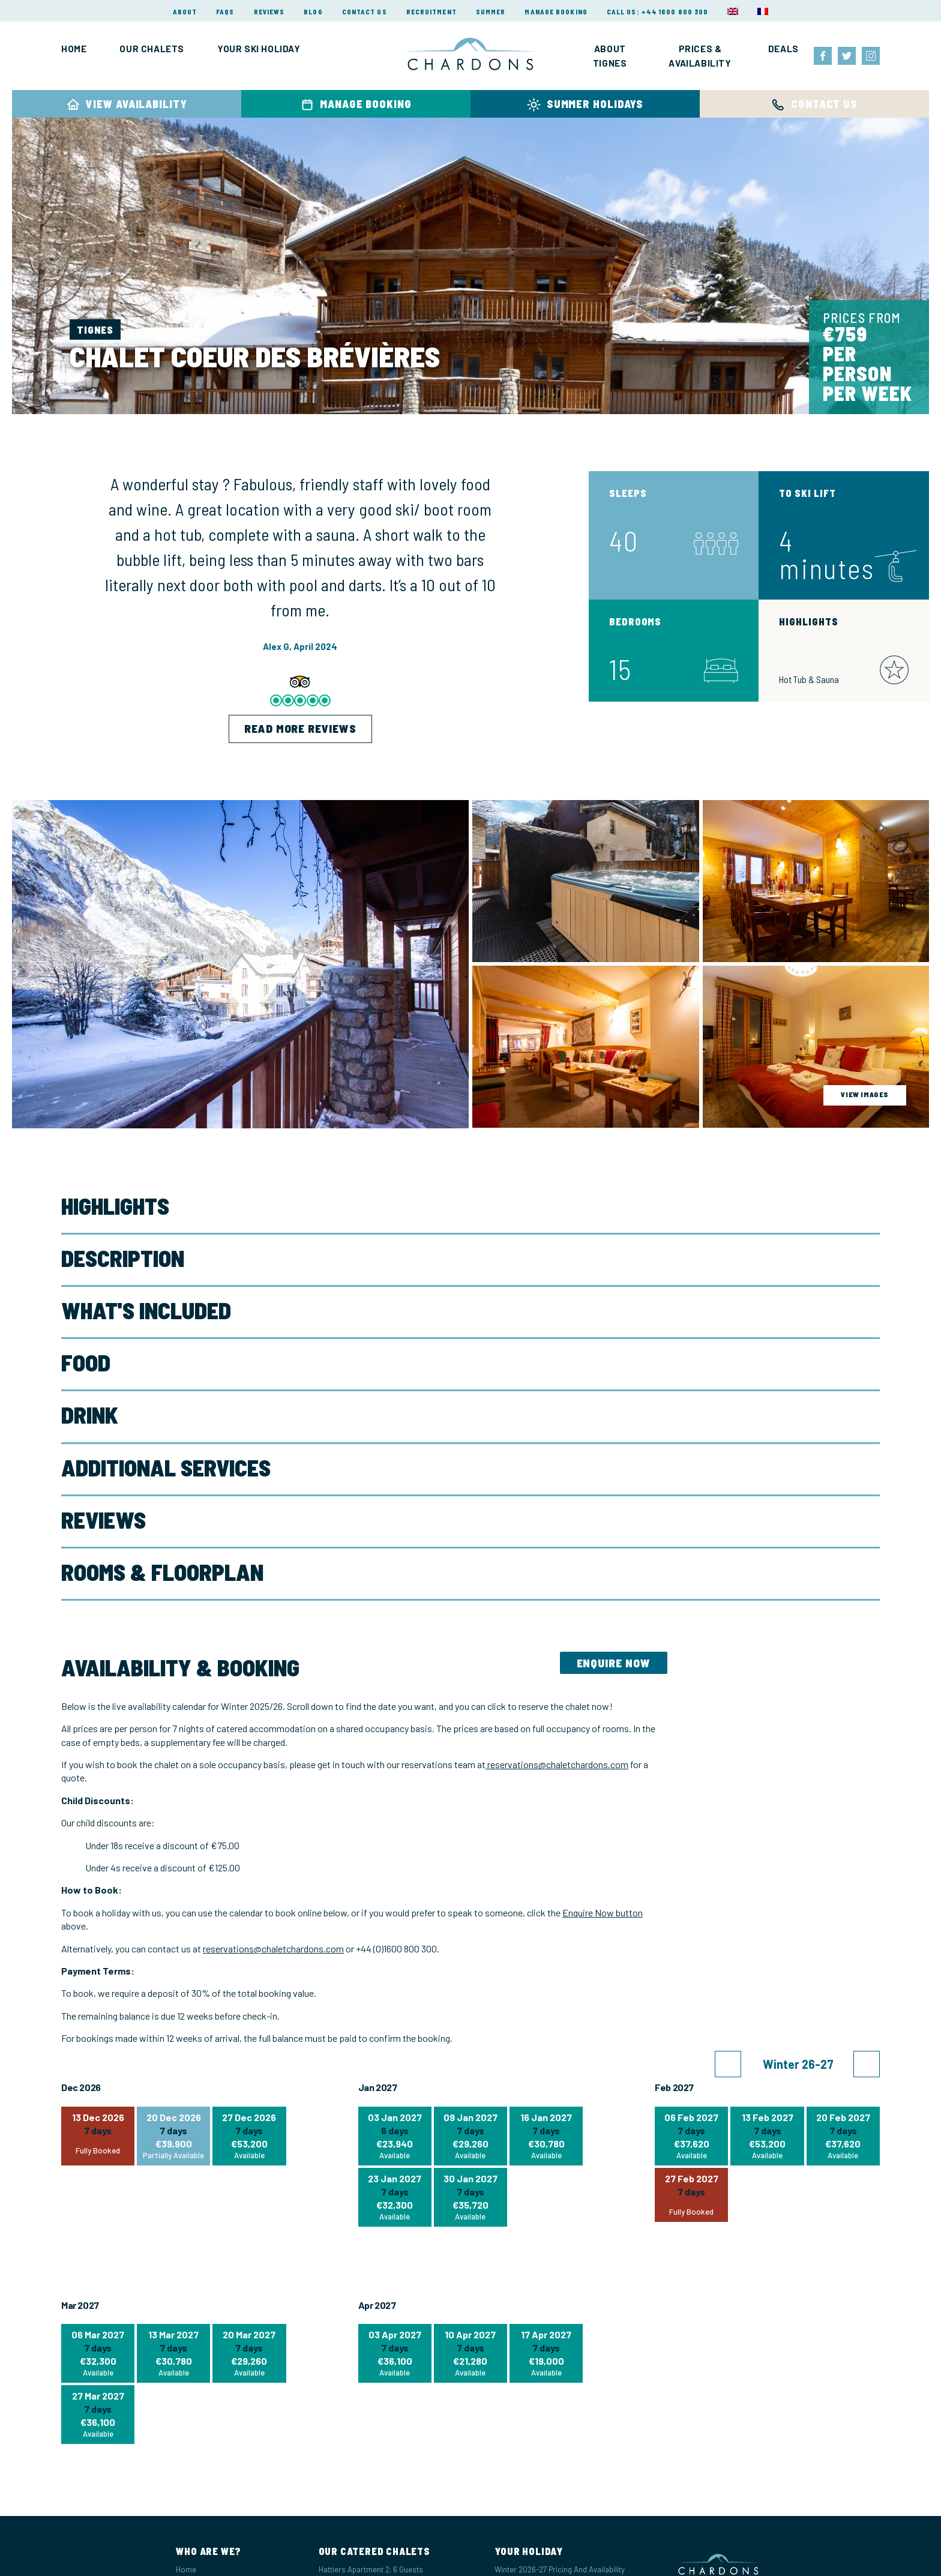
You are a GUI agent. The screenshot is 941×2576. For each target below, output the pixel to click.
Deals (783, 48)
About (185, 12)
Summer (491, 12)
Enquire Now (614, 1663)
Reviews (269, 12)
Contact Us (364, 12)
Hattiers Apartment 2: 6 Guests (371, 2569)
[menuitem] (732, 11)
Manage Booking (556, 12)
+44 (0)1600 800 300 (396, 1948)
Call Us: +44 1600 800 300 (658, 12)
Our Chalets (151, 48)
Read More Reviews (300, 728)
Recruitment (431, 12)
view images (865, 1094)
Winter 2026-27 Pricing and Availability (560, 2569)
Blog (313, 12)
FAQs (225, 12)
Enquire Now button (602, 1912)
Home (73, 48)
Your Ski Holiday (259, 48)
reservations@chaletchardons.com (557, 1764)
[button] (728, 2064)
